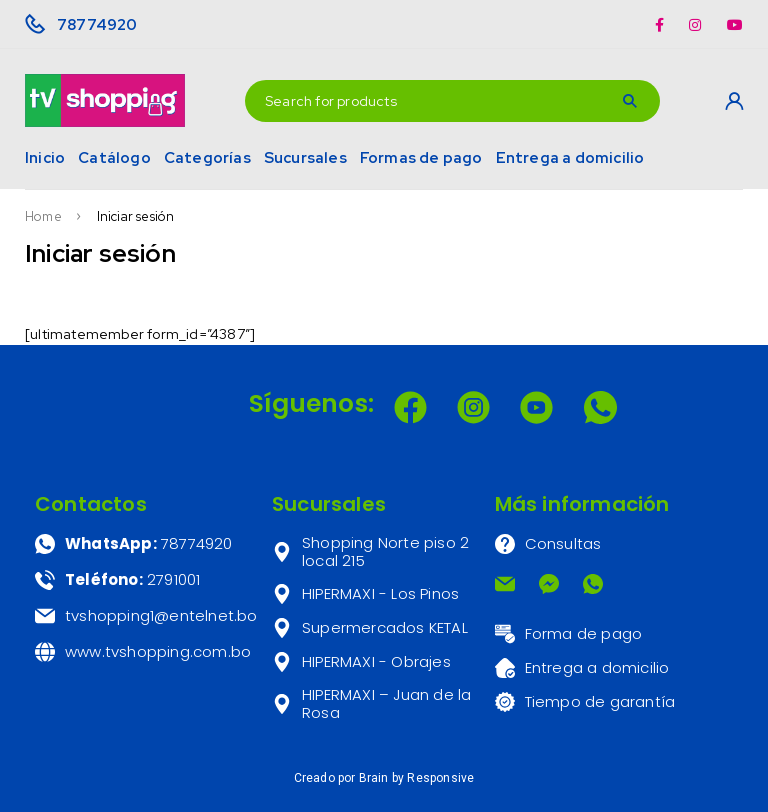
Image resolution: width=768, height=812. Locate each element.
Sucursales (305, 158)
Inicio (45, 158)
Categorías (207, 158)
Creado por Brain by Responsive (384, 778)
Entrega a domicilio (570, 158)
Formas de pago (421, 158)
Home (43, 217)
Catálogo (114, 158)
